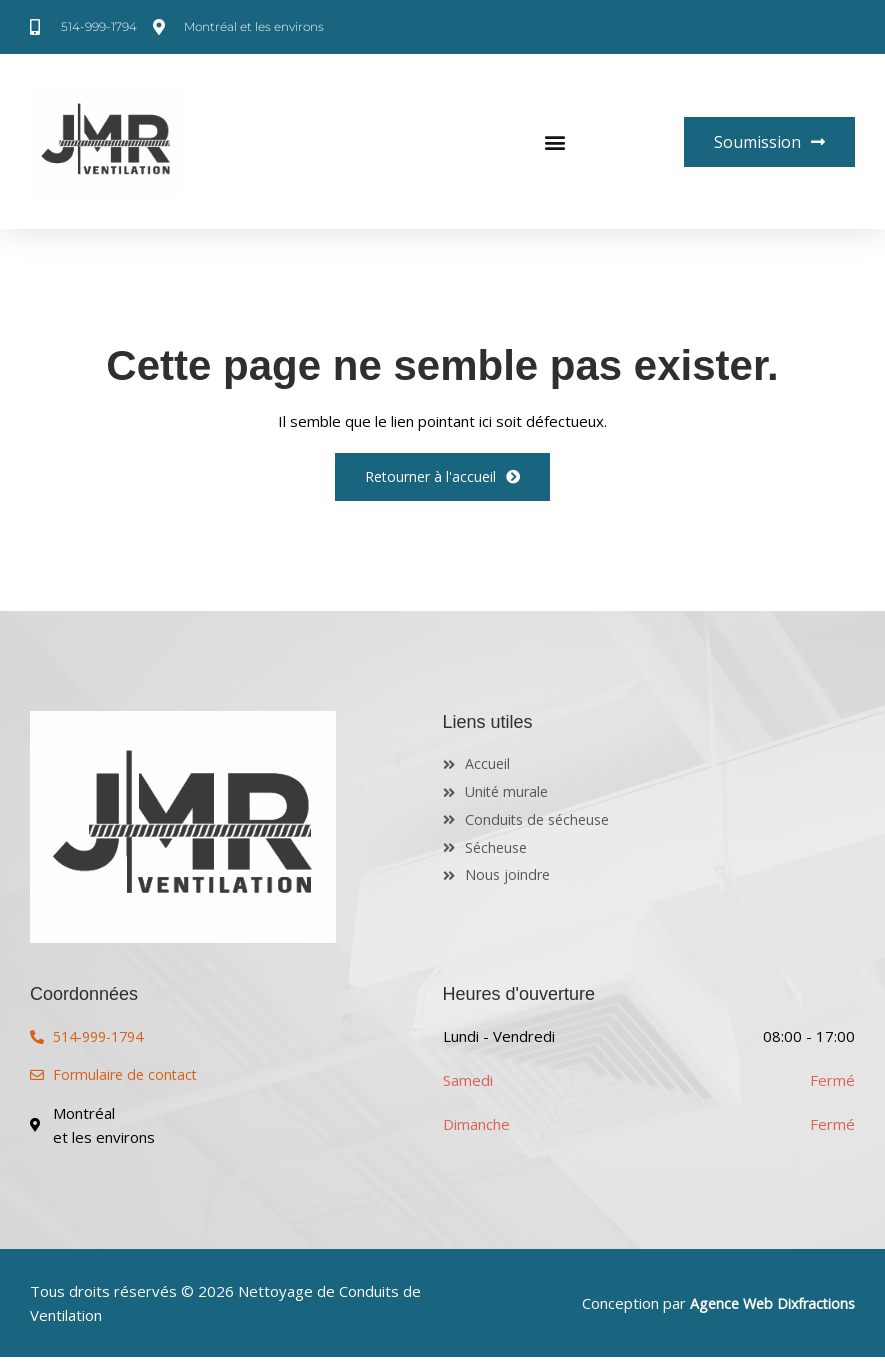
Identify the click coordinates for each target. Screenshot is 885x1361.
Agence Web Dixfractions (768, 1307)
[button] (555, 142)
